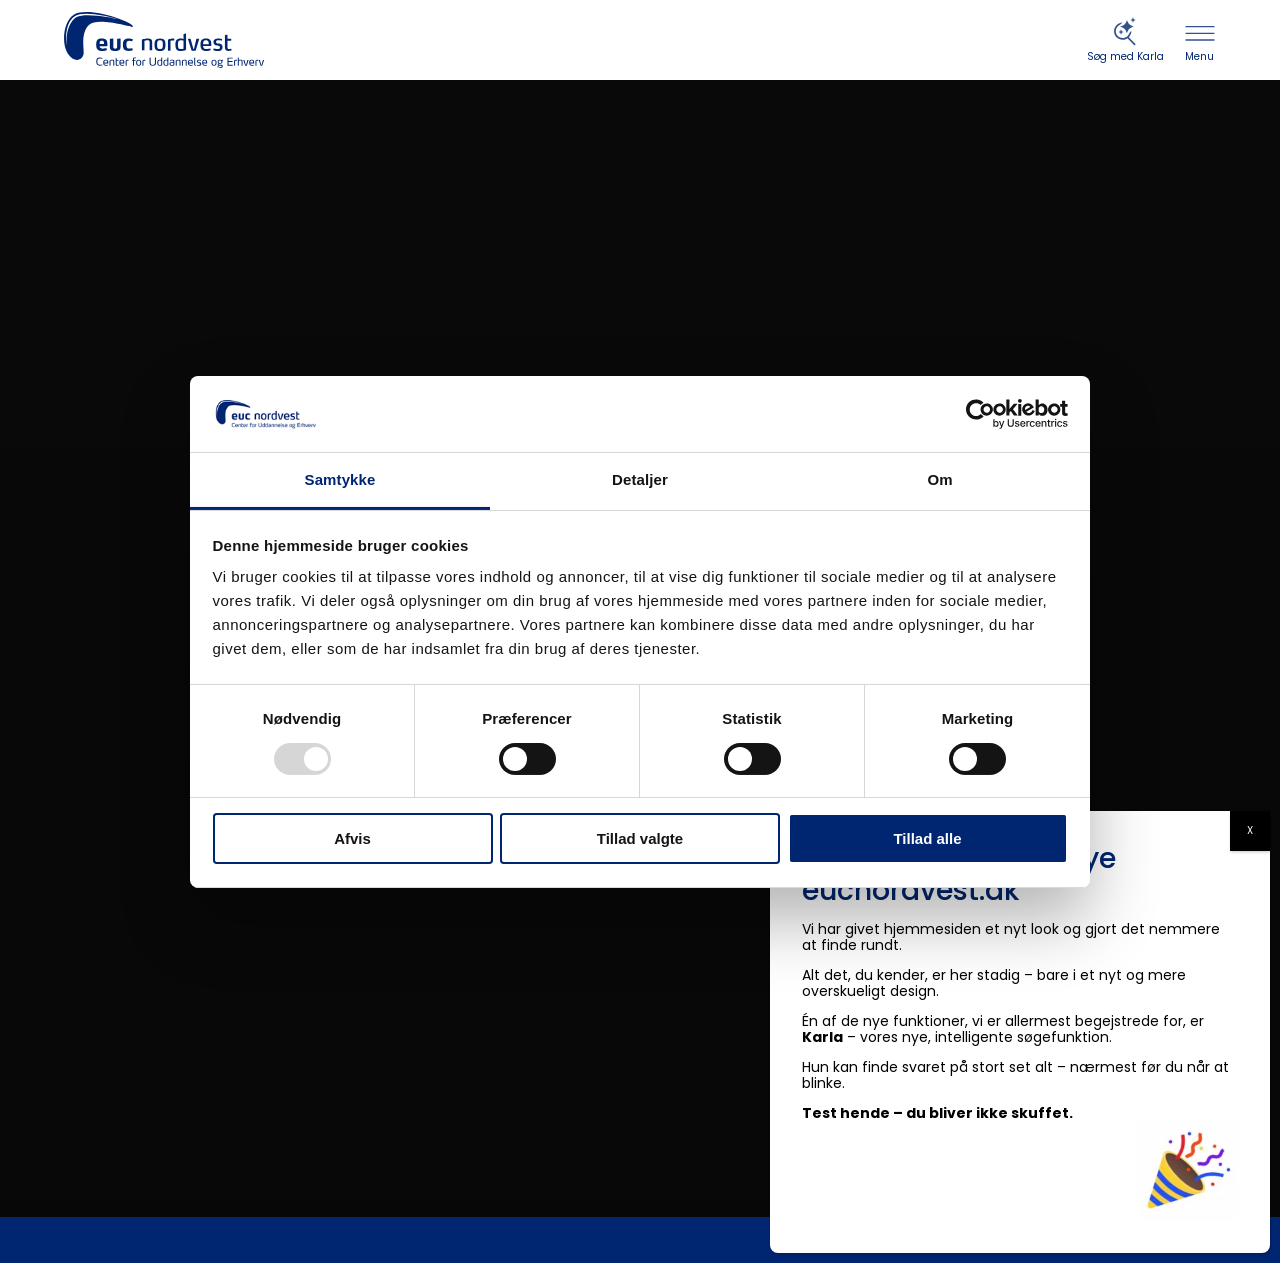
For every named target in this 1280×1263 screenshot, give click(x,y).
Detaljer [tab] (640, 479)
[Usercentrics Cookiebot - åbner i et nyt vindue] (980, 414)
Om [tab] (939, 479)
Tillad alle (927, 838)
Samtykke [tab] (340, 479)
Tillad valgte (640, 838)
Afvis (352, 838)
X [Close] (1250, 830)
